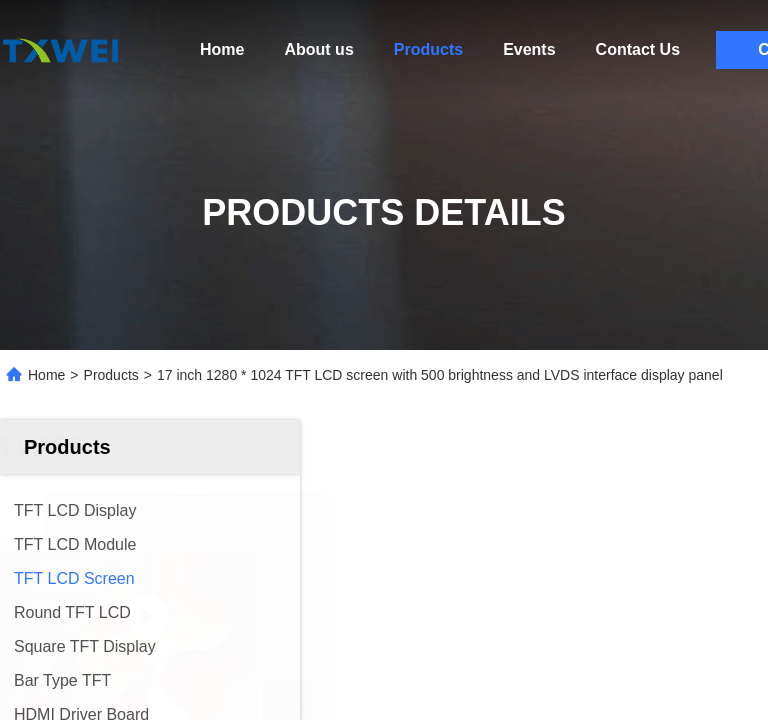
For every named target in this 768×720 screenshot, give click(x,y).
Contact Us (638, 49)
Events (529, 49)
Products (428, 49)
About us (318, 49)
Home (222, 49)
